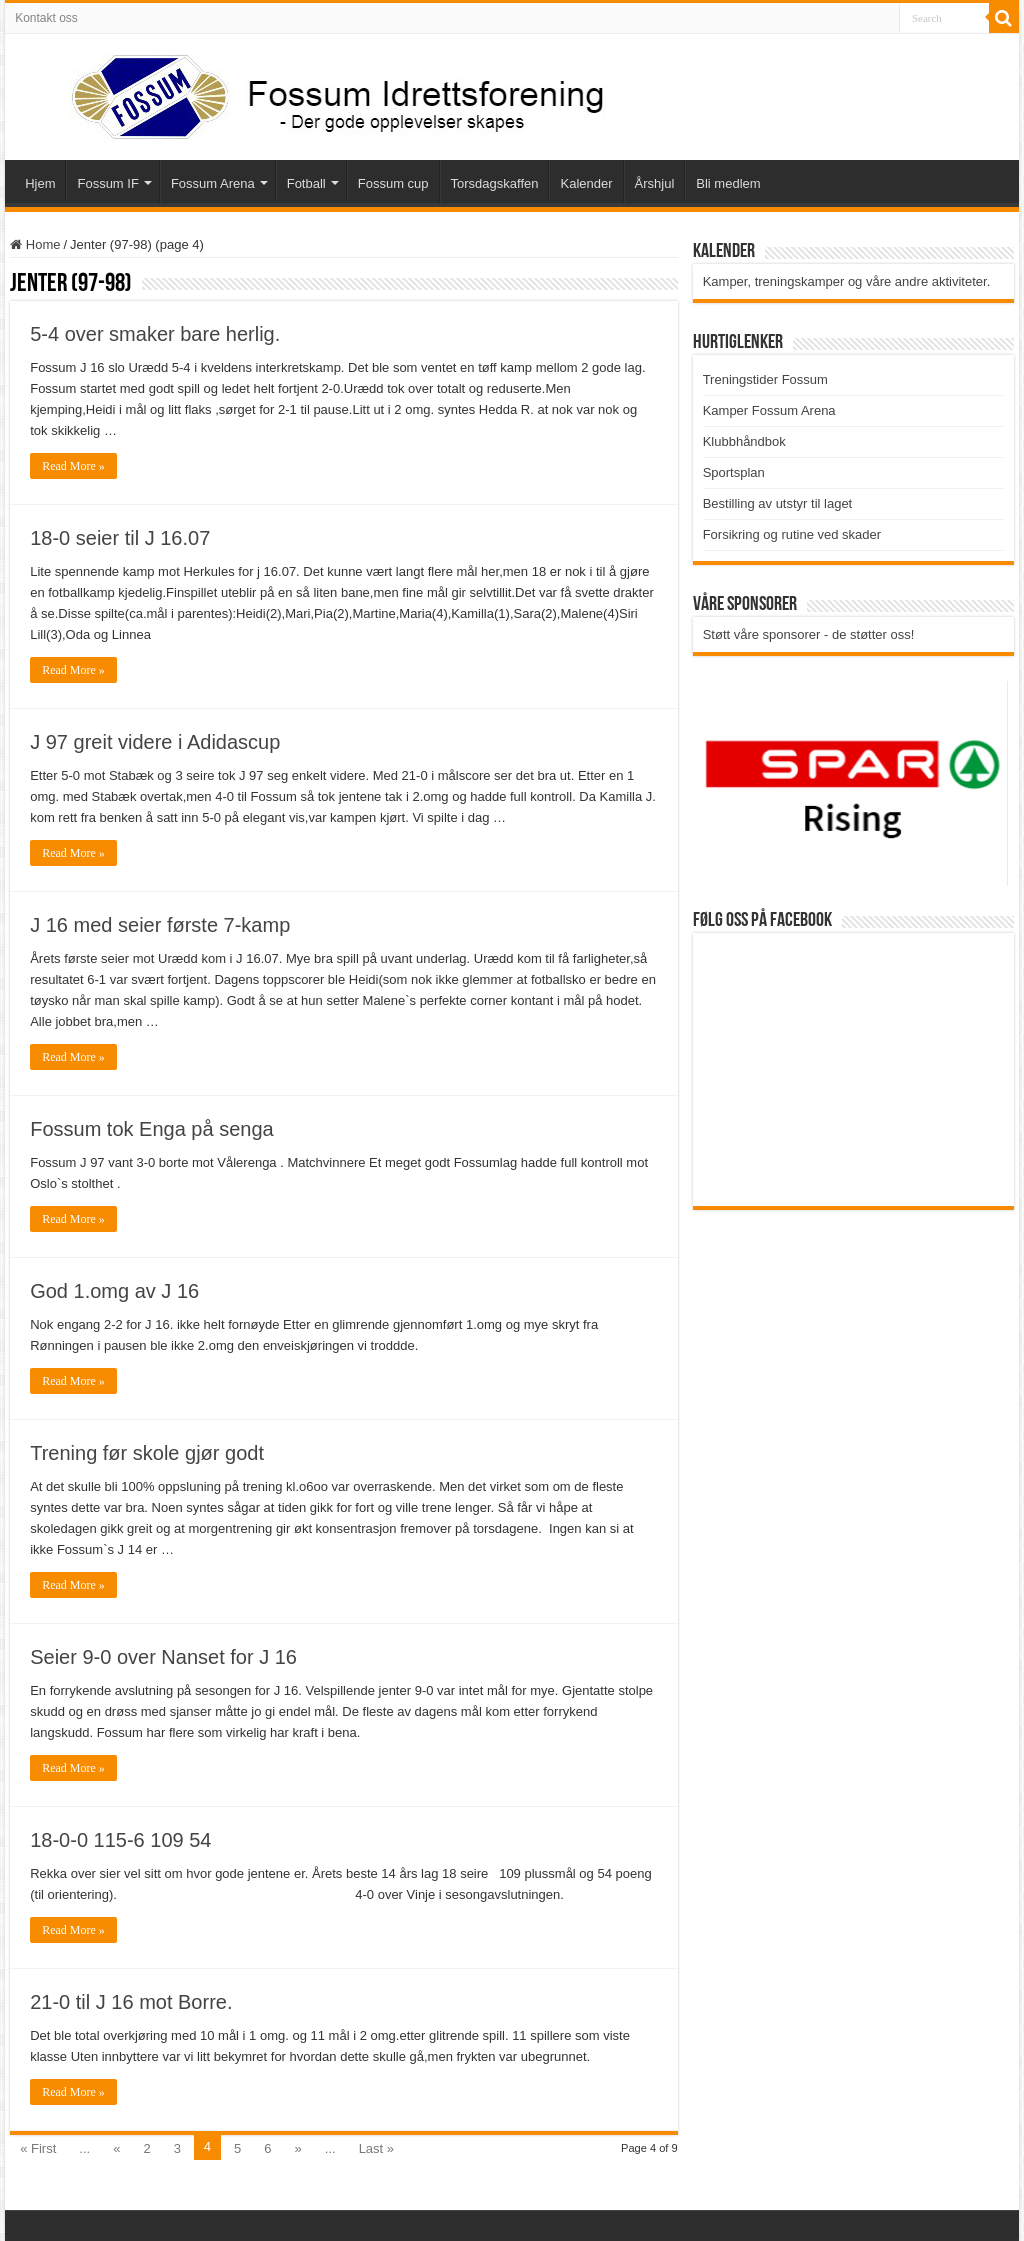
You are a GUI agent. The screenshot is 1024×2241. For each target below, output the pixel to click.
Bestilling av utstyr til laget (778, 503)
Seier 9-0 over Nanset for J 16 (163, 1657)
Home (35, 244)
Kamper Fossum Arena (769, 410)
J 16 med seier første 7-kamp (160, 925)
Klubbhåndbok (744, 441)
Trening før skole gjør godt (147, 1453)
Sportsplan (734, 472)
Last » (376, 2148)
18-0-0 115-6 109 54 (120, 1840)
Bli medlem (728, 183)
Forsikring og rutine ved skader (792, 534)
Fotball (306, 183)
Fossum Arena (213, 183)
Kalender (586, 183)
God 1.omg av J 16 (114, 1291)
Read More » (73, 466)
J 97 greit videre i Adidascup (155, 742)
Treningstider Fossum (765, 379)
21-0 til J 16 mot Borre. (131, 2002)
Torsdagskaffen (495, 183)
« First (38, 2148)
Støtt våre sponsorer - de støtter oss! (809, 634)
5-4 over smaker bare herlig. (155, 334)
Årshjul (655, 183)
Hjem (40, 183)
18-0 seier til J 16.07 (120, 538)
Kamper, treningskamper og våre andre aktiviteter (845, 281)
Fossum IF (107, 183)
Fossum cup (393, 183)
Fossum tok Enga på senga (151, 1129)
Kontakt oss (46, 18)
